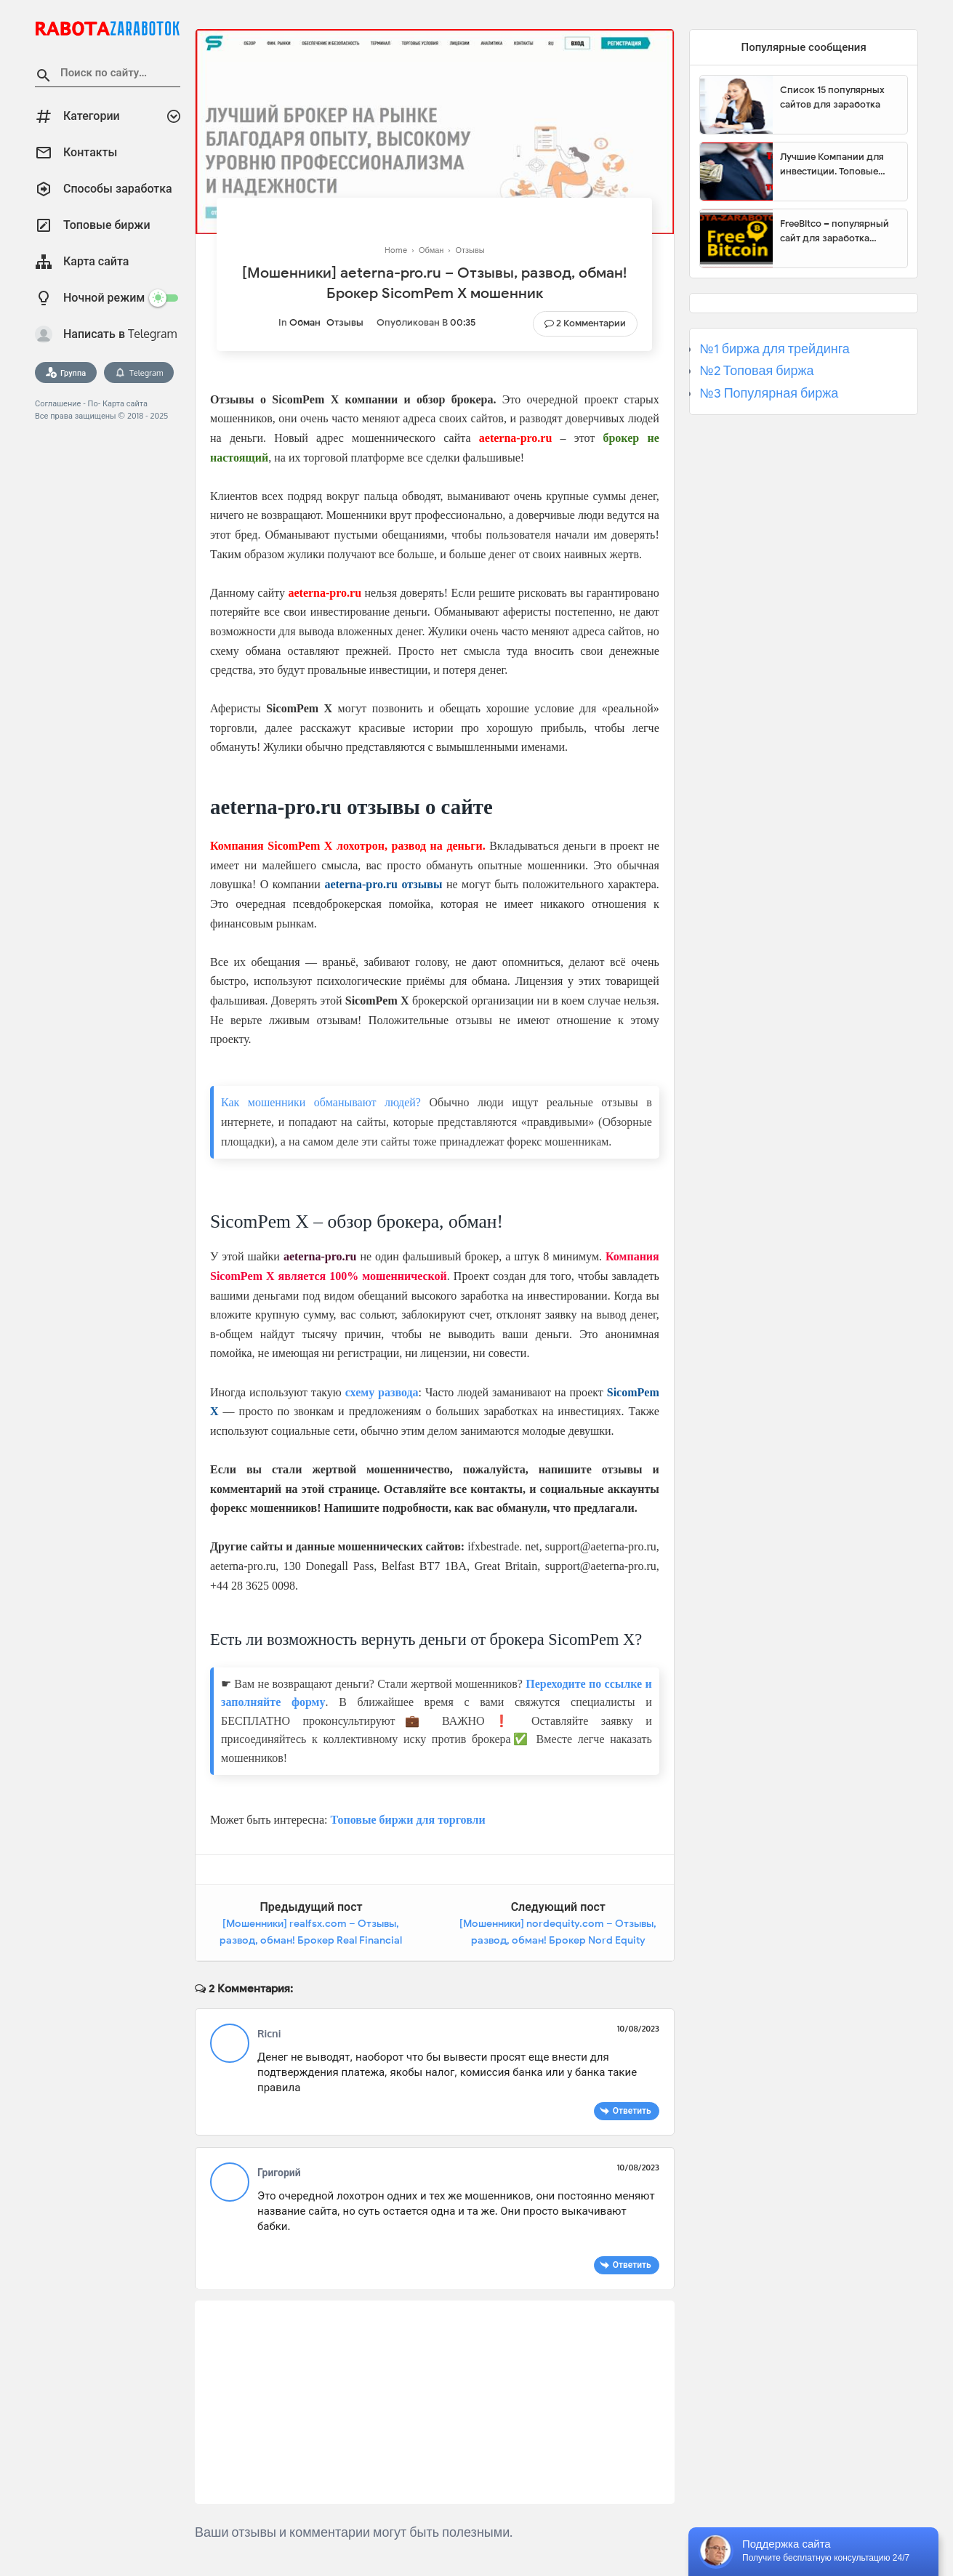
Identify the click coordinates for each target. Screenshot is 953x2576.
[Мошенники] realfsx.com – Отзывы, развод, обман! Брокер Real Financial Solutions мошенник (311, 1940)
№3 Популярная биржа (768, 393)
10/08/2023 (638, 2029)
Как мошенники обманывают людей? (321, 1102)
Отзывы (344, 322)
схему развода (382, 1392)
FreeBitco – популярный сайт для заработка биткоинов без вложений (838, 231)
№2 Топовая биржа (756, 371)
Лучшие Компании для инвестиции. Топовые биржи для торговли (832, 164)
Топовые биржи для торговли (407, 1820)
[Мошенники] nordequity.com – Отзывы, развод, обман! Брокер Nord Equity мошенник (557, 1940)
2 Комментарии (591, 323)
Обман (305, 322)
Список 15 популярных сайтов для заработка (832, 97)
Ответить (632, 2110)
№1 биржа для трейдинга (774, 349)
